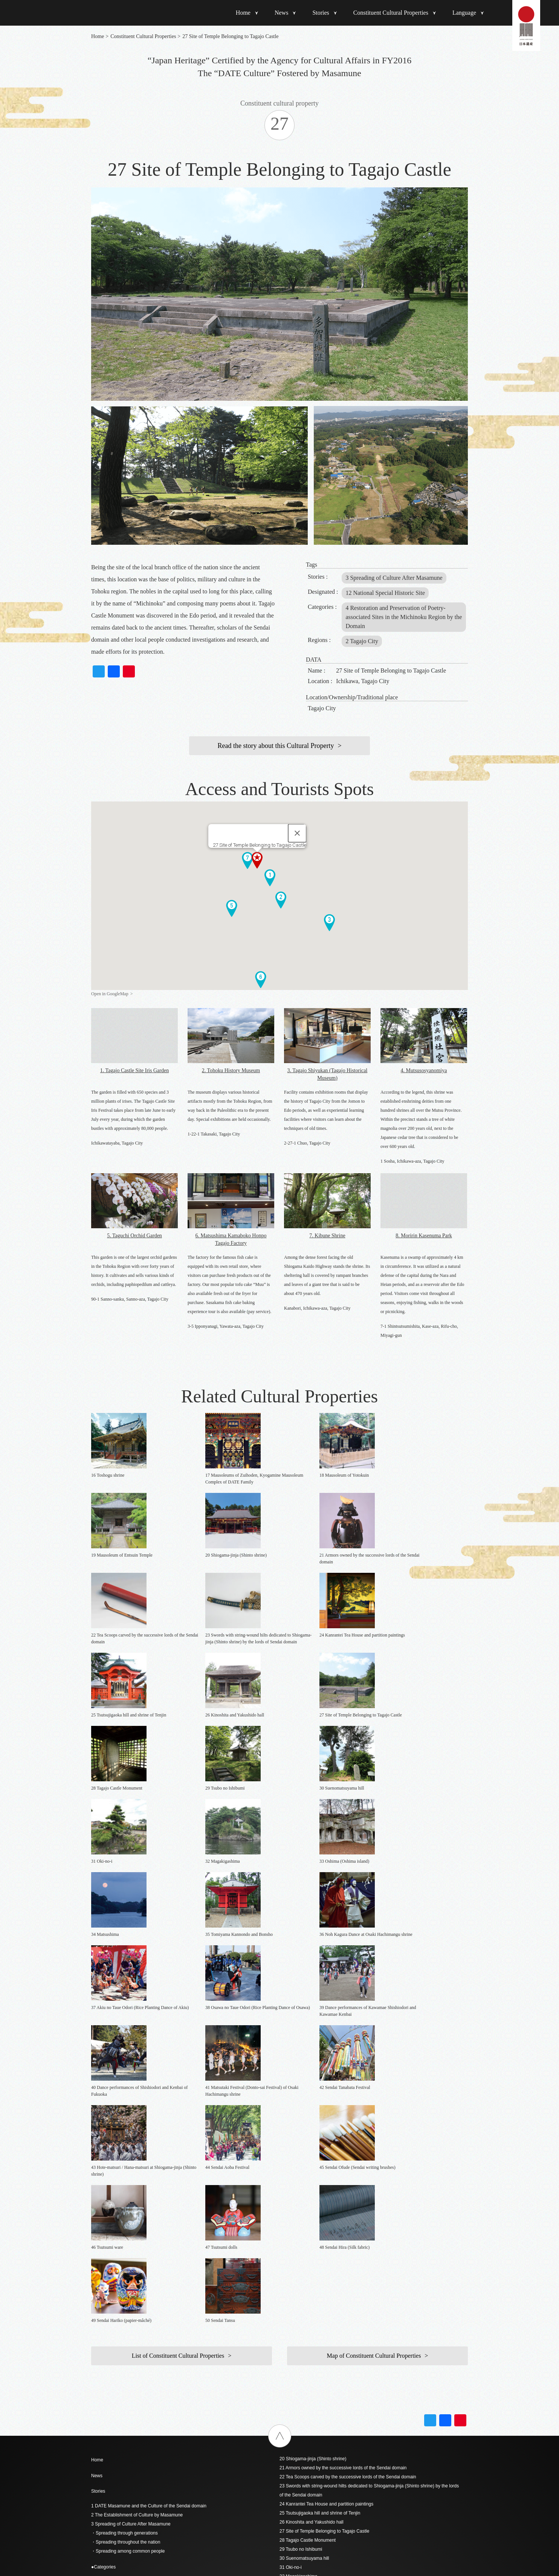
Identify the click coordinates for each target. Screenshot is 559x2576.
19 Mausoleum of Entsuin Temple (124, 2487)
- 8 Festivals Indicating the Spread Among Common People (150, 2233)
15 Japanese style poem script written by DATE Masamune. (151, 2451)
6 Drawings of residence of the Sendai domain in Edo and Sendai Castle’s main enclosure (181, 2360)
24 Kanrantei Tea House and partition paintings (326, 2083)
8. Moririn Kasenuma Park (424, 1235)
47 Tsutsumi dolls (297, 2291)
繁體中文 (289, 2372)
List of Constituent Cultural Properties (178, 1935)
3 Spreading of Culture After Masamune (393, 578)
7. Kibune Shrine (327, 1235)
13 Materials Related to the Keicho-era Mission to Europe (148, 2433)
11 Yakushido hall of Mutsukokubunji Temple (135, 2406)
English (287, 2356)
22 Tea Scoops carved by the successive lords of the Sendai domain (348, 2056)
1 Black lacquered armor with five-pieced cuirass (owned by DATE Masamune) (169, 2288)
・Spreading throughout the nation (125, 2121)
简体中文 (289, 2364)
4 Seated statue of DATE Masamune (128, 2342)
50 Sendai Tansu (296, 2318)
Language (464, 12)
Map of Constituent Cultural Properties (374, 1935)
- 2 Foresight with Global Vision (122, 2170)
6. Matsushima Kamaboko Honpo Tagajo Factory (231, 1239)
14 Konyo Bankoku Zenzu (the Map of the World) (140, 2442)
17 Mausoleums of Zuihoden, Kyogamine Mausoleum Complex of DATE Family (170, 2469)
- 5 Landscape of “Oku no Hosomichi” (128, 2206)
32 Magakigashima (299, 2155)
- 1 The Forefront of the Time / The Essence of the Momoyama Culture (161, 2161)
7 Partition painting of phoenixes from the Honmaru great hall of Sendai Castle (169, 2369)
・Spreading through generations (124, 2112)
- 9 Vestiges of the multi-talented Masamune (135, 2242)
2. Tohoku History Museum (231, 1070)
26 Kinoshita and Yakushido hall (312, 2101)
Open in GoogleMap (109, 993)
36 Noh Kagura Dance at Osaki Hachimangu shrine (331, 2191)
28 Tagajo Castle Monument (308, 2119)
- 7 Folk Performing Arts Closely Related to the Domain (146, 2224)
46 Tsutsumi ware (297, 2282)
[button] (269, 877)
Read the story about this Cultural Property (275, 745)
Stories (320, 12)
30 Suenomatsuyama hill (304, 2137)
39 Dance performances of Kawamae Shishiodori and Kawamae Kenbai (351, 2219)
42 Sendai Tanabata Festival (308, 2246)
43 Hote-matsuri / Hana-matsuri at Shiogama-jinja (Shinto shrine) (344, 2255)
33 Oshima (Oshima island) (307, 2164)
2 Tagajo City (361, 641)
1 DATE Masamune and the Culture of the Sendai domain (148, 2085)
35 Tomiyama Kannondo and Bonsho (317, 2182)
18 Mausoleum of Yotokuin (117, 2478)
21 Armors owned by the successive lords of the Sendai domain (343, 2047)
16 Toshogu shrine (109, 2460)
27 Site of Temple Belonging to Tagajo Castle (324, 2110)
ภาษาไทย (289, 2389)
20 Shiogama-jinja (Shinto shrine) (313, 2038)
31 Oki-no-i (291, 2146)
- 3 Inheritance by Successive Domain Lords (135, 2179)
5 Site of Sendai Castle (114, 2351)
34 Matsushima (295, 2173)
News (281, 12)
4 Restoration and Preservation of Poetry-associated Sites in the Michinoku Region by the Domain (403, 617)
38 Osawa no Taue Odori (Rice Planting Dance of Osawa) (337, 2210)
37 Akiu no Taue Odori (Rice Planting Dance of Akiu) (332, 2201)
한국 (284, 2380)
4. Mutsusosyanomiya (424, 1070)
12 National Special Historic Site (385, 593)
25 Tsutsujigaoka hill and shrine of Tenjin (320, 2092)
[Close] (297, 833)
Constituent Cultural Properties (390, 12)
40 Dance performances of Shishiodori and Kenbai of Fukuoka (342, 2228)
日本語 (286, 2348)
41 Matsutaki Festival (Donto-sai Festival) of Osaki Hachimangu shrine (350, 2237)
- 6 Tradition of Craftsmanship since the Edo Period (142, 2215)
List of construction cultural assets (125, 2258)
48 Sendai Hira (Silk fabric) (306, 2300)
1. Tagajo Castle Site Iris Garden (134, 1070)
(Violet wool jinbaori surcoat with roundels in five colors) (146, 2315)
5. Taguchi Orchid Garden (134, 1235)
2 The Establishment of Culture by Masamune (137, 2094)
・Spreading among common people (128, 2130)
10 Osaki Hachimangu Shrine (120, 2397)
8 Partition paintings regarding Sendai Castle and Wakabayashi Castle (161, 2378)
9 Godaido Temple (109, 2388)
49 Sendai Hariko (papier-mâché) (313, 2309)
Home (243, 12)
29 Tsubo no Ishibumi (301, 2128)
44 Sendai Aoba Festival (304, 2264)
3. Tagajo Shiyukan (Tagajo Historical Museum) (327, 1074)
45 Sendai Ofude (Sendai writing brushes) (322, 2273)
